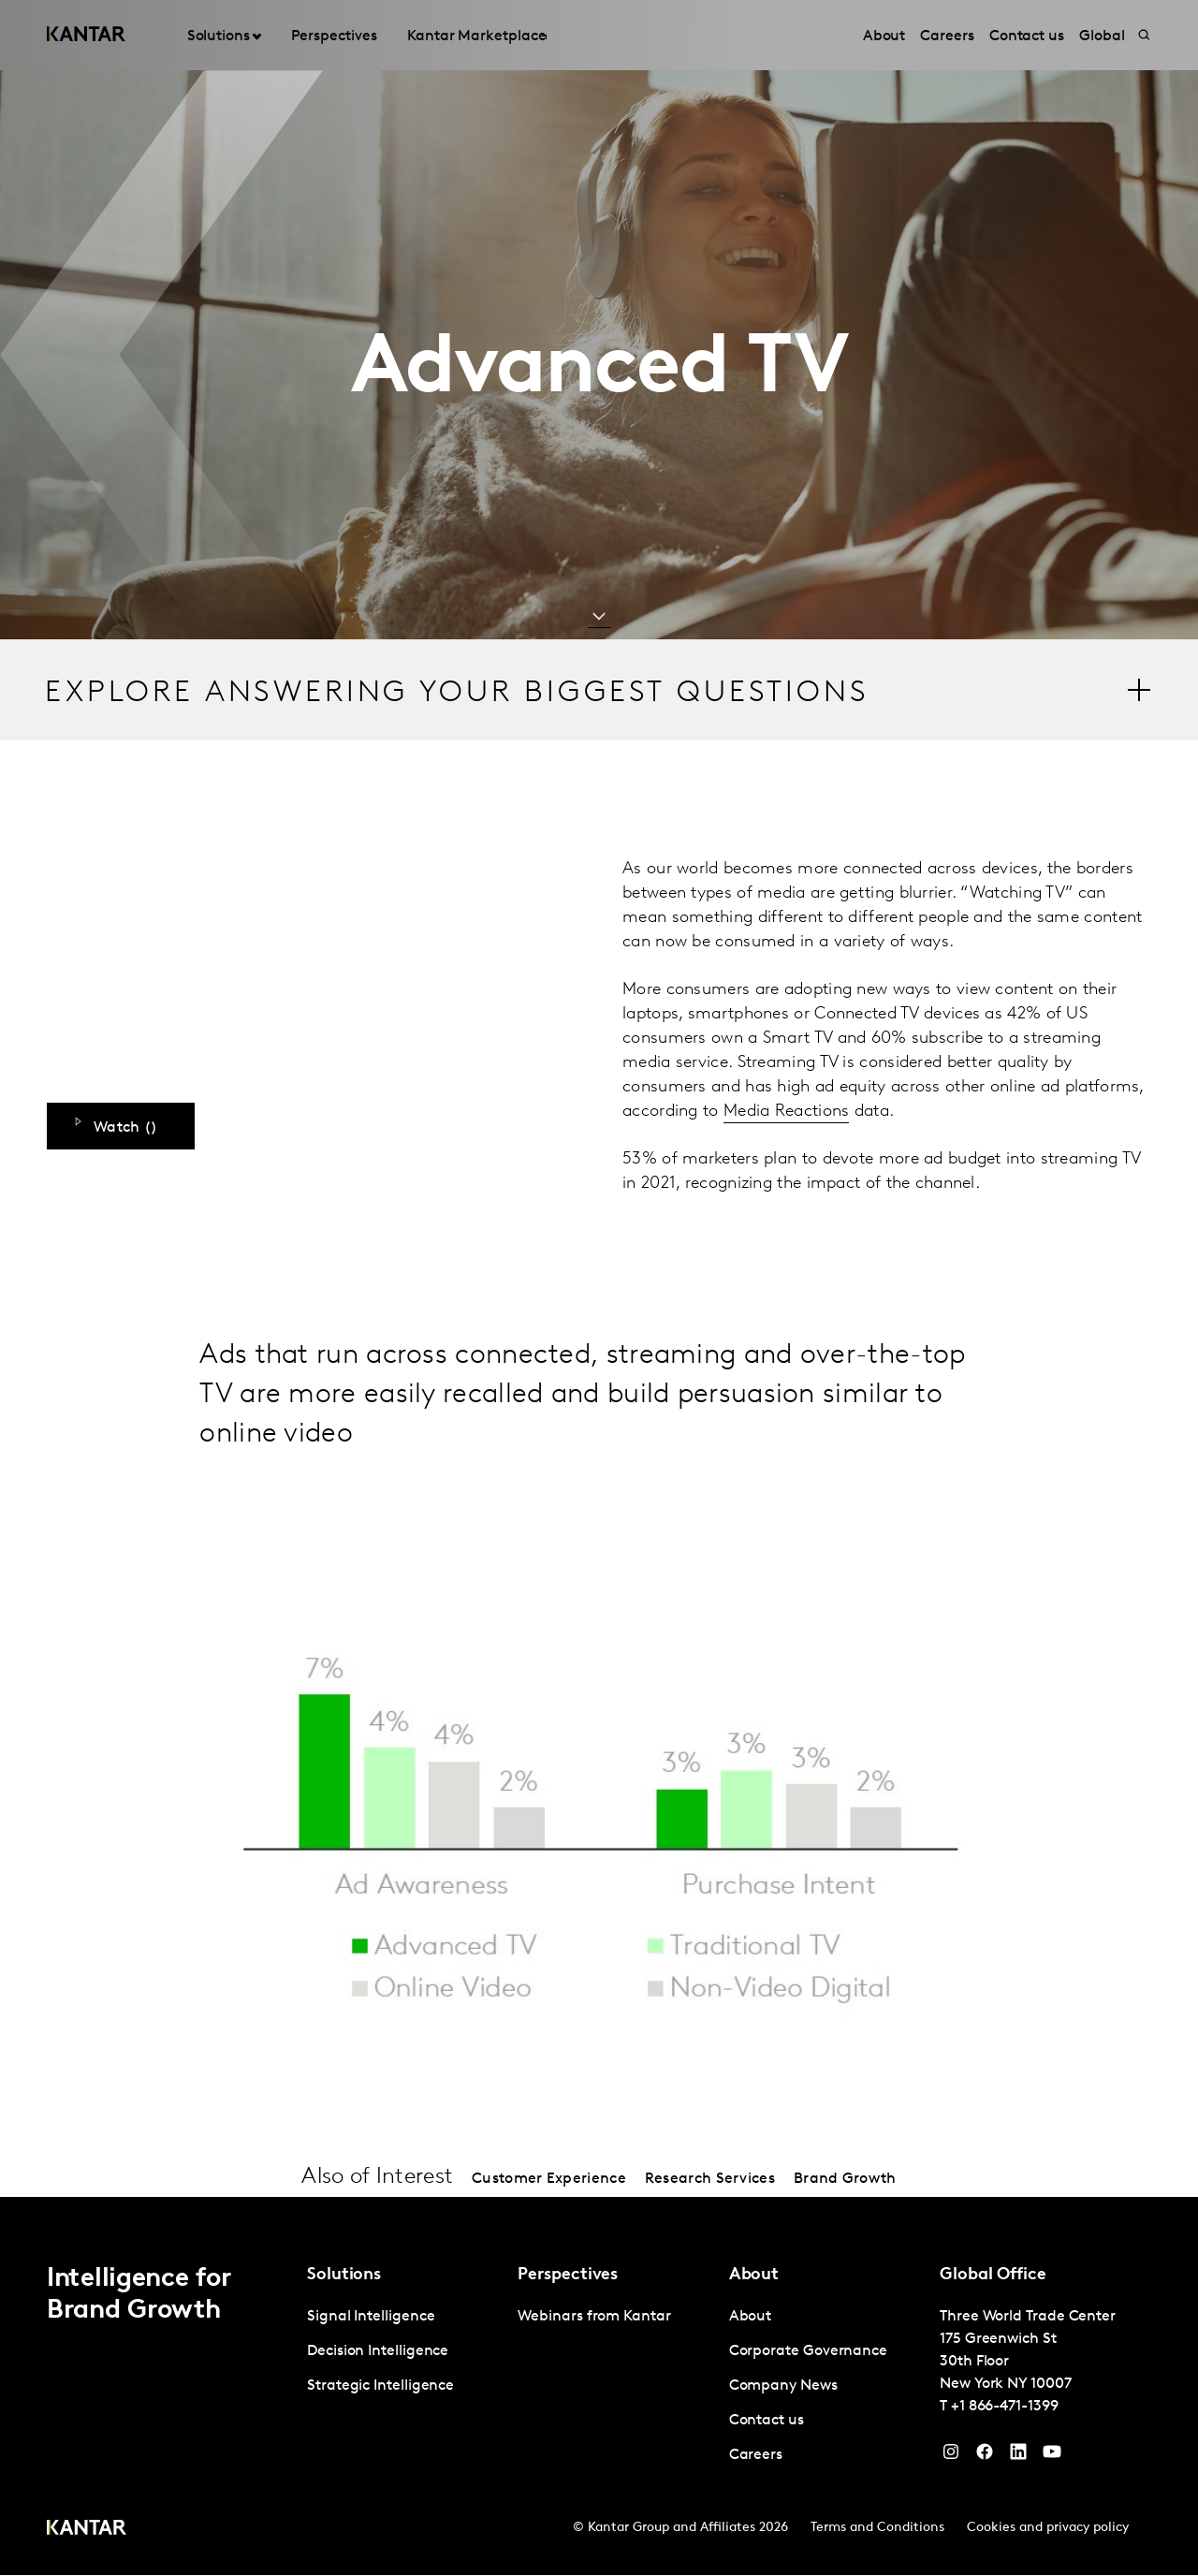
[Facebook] (984, 2457)
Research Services (710, 2180)
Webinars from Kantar (594, 2317)
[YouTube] (1018, 2457)
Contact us (766, 2421)
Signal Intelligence (370, 2317)
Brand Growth (845, 2180)
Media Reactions (786, 1112)
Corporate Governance (808, 2352)
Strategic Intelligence (380, 2386)
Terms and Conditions (877, 2529)
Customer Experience (549, 2180)
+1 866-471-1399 (1005, 2407)
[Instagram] (951, 2457)
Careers (755, 2456)
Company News (783, 2386)
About (750, 2317)
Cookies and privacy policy (1048, 2529)
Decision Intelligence (377, 2352)
